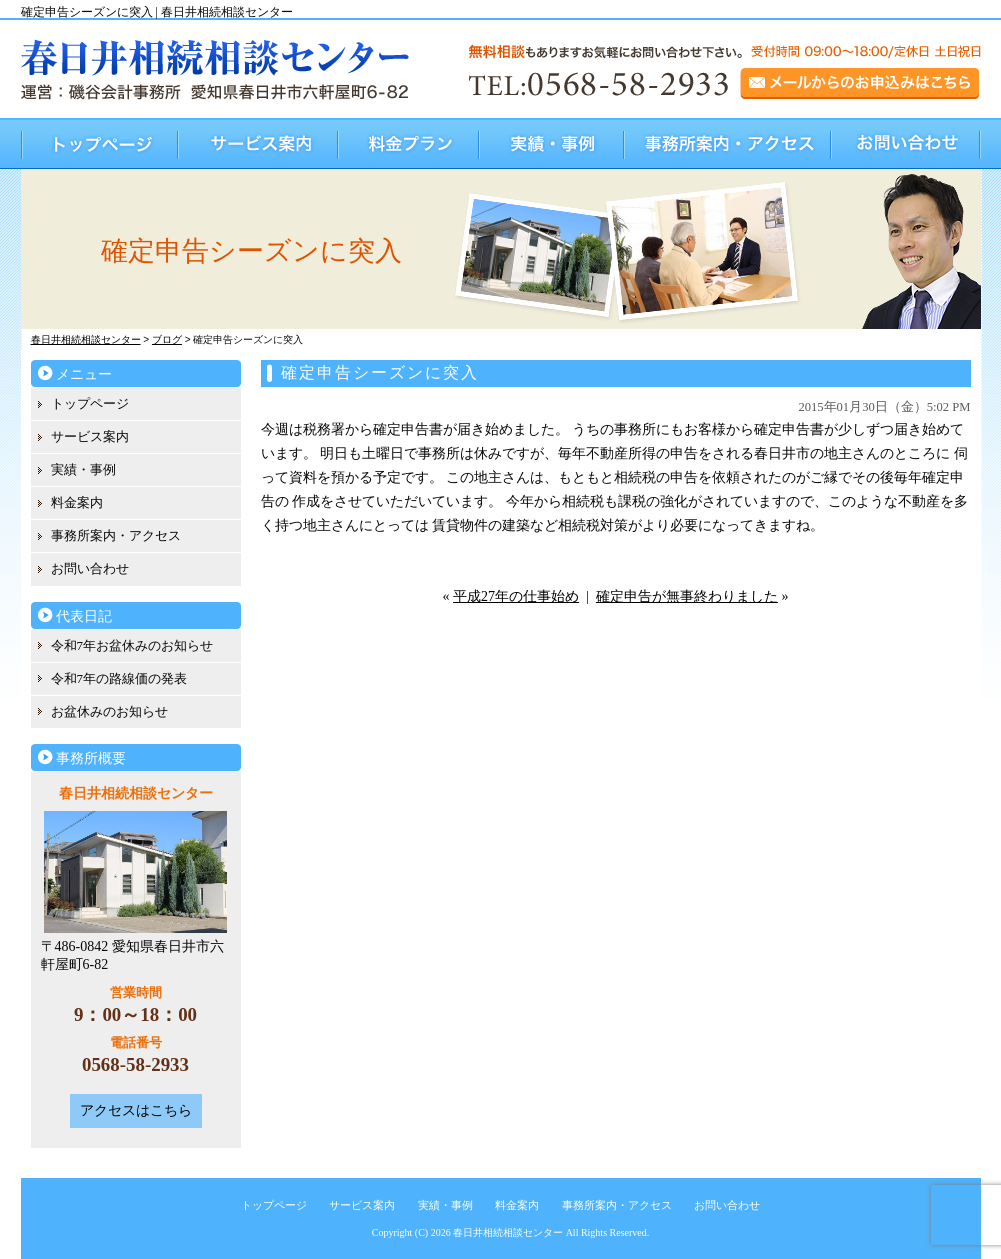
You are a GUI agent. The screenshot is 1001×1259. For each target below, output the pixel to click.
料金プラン (409, 143)
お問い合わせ (906, 143)
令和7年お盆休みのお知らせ (132, 645)
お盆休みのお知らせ (109, 711)
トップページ (100, 143)
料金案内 (77, 502)
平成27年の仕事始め (516, 596)
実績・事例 (552, 143)
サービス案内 (259, 143)
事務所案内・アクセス (728, 143)
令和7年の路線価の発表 (119, 678)
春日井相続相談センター (508, 1232)
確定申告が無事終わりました (687, 596)
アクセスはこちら (136, 1110)
